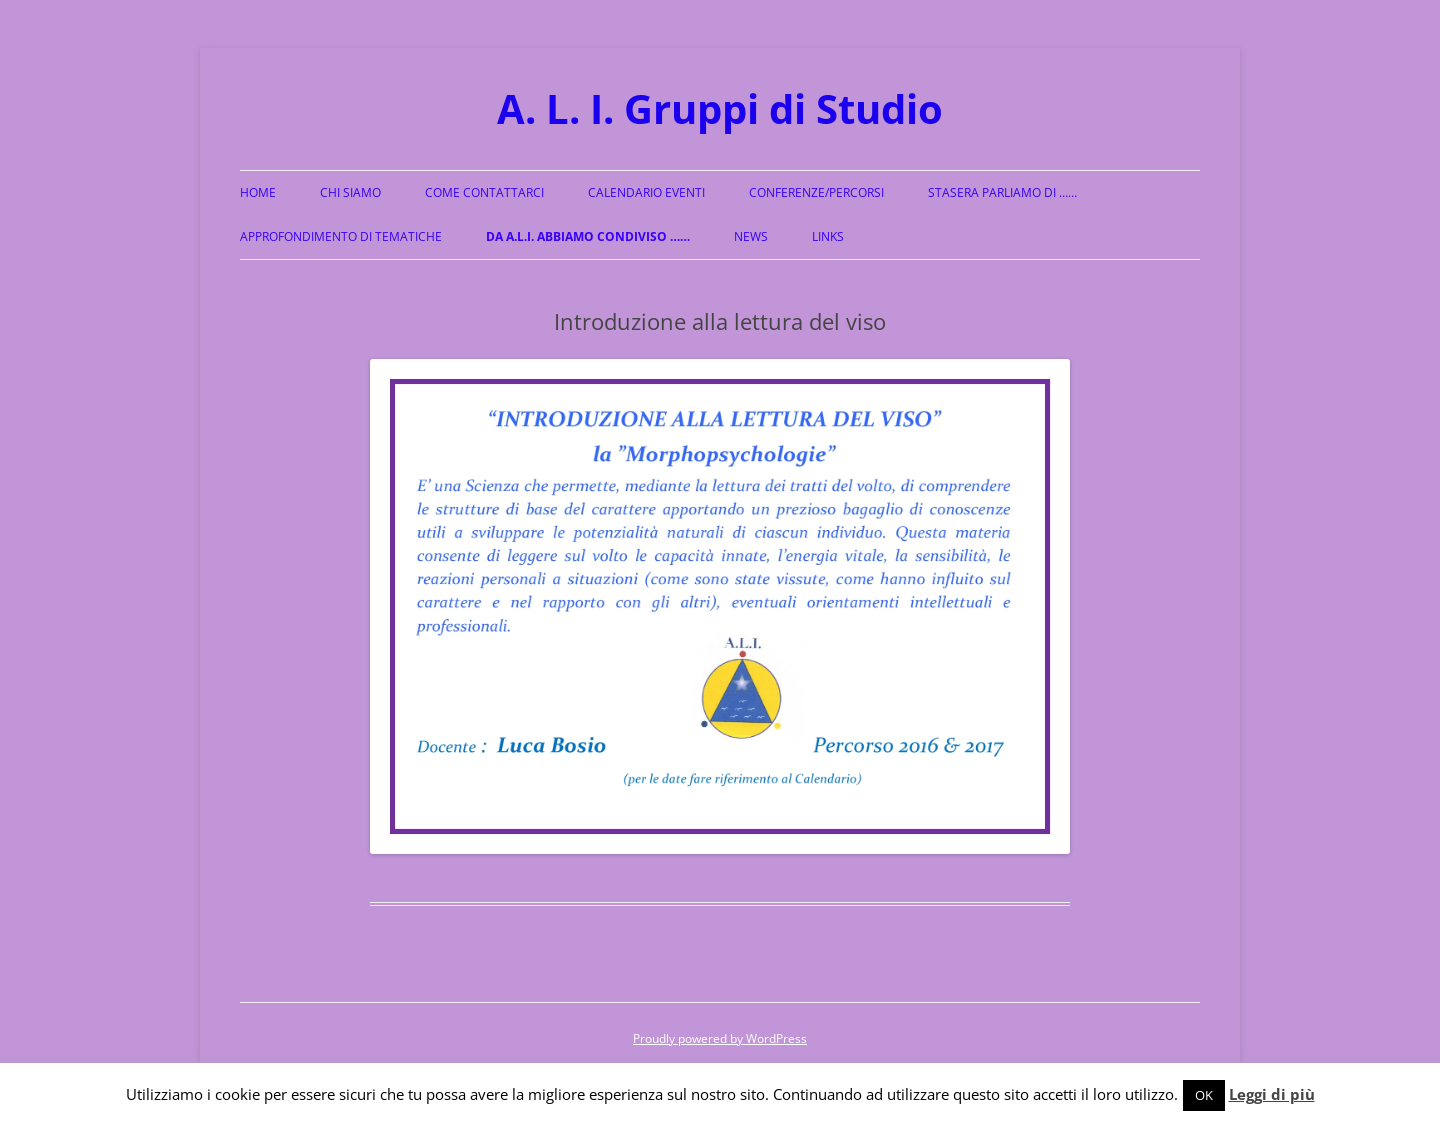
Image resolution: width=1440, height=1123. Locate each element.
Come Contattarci (484, 192)
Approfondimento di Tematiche (341, 236)
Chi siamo (350, 192)
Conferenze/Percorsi (816, 192)
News (751, 236)
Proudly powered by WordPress (720, 1038)
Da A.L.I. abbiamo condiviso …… (588, 236)
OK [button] (1204, 1095)
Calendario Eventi (646, 192)
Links (828, 236)
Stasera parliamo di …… (1002, 192)
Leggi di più (1272, 1094)
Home (258, 192)
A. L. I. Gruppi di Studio (720, 108)
